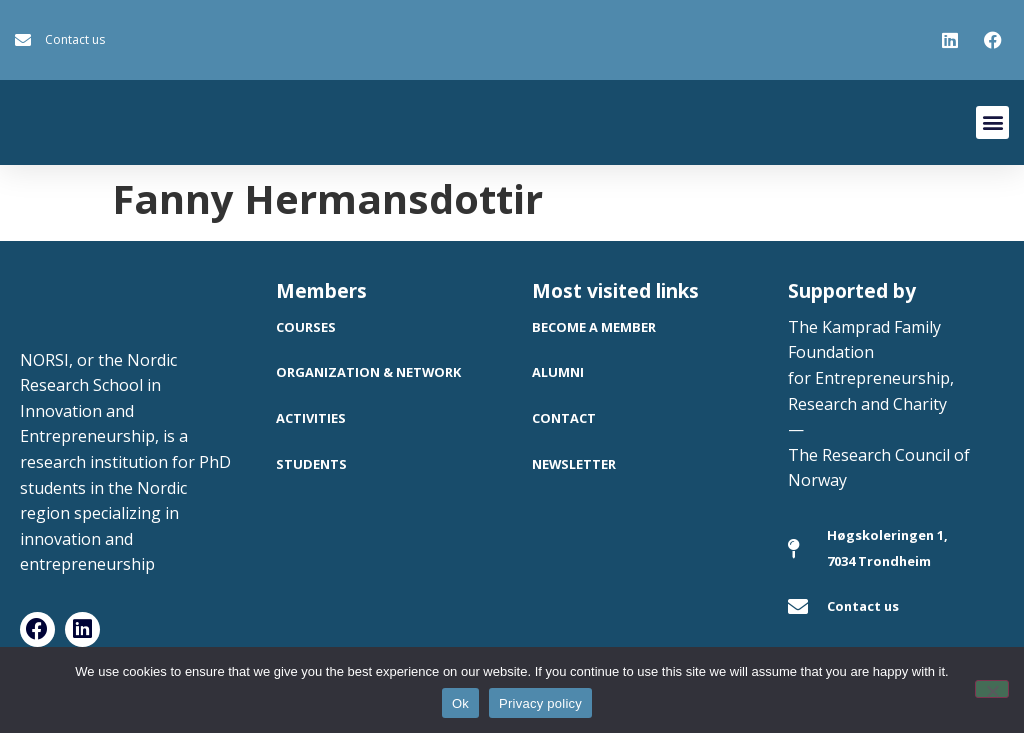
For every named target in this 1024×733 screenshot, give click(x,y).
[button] (992, 122)
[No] (992, 689)
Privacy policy (540, 703)
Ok (460, 703)
